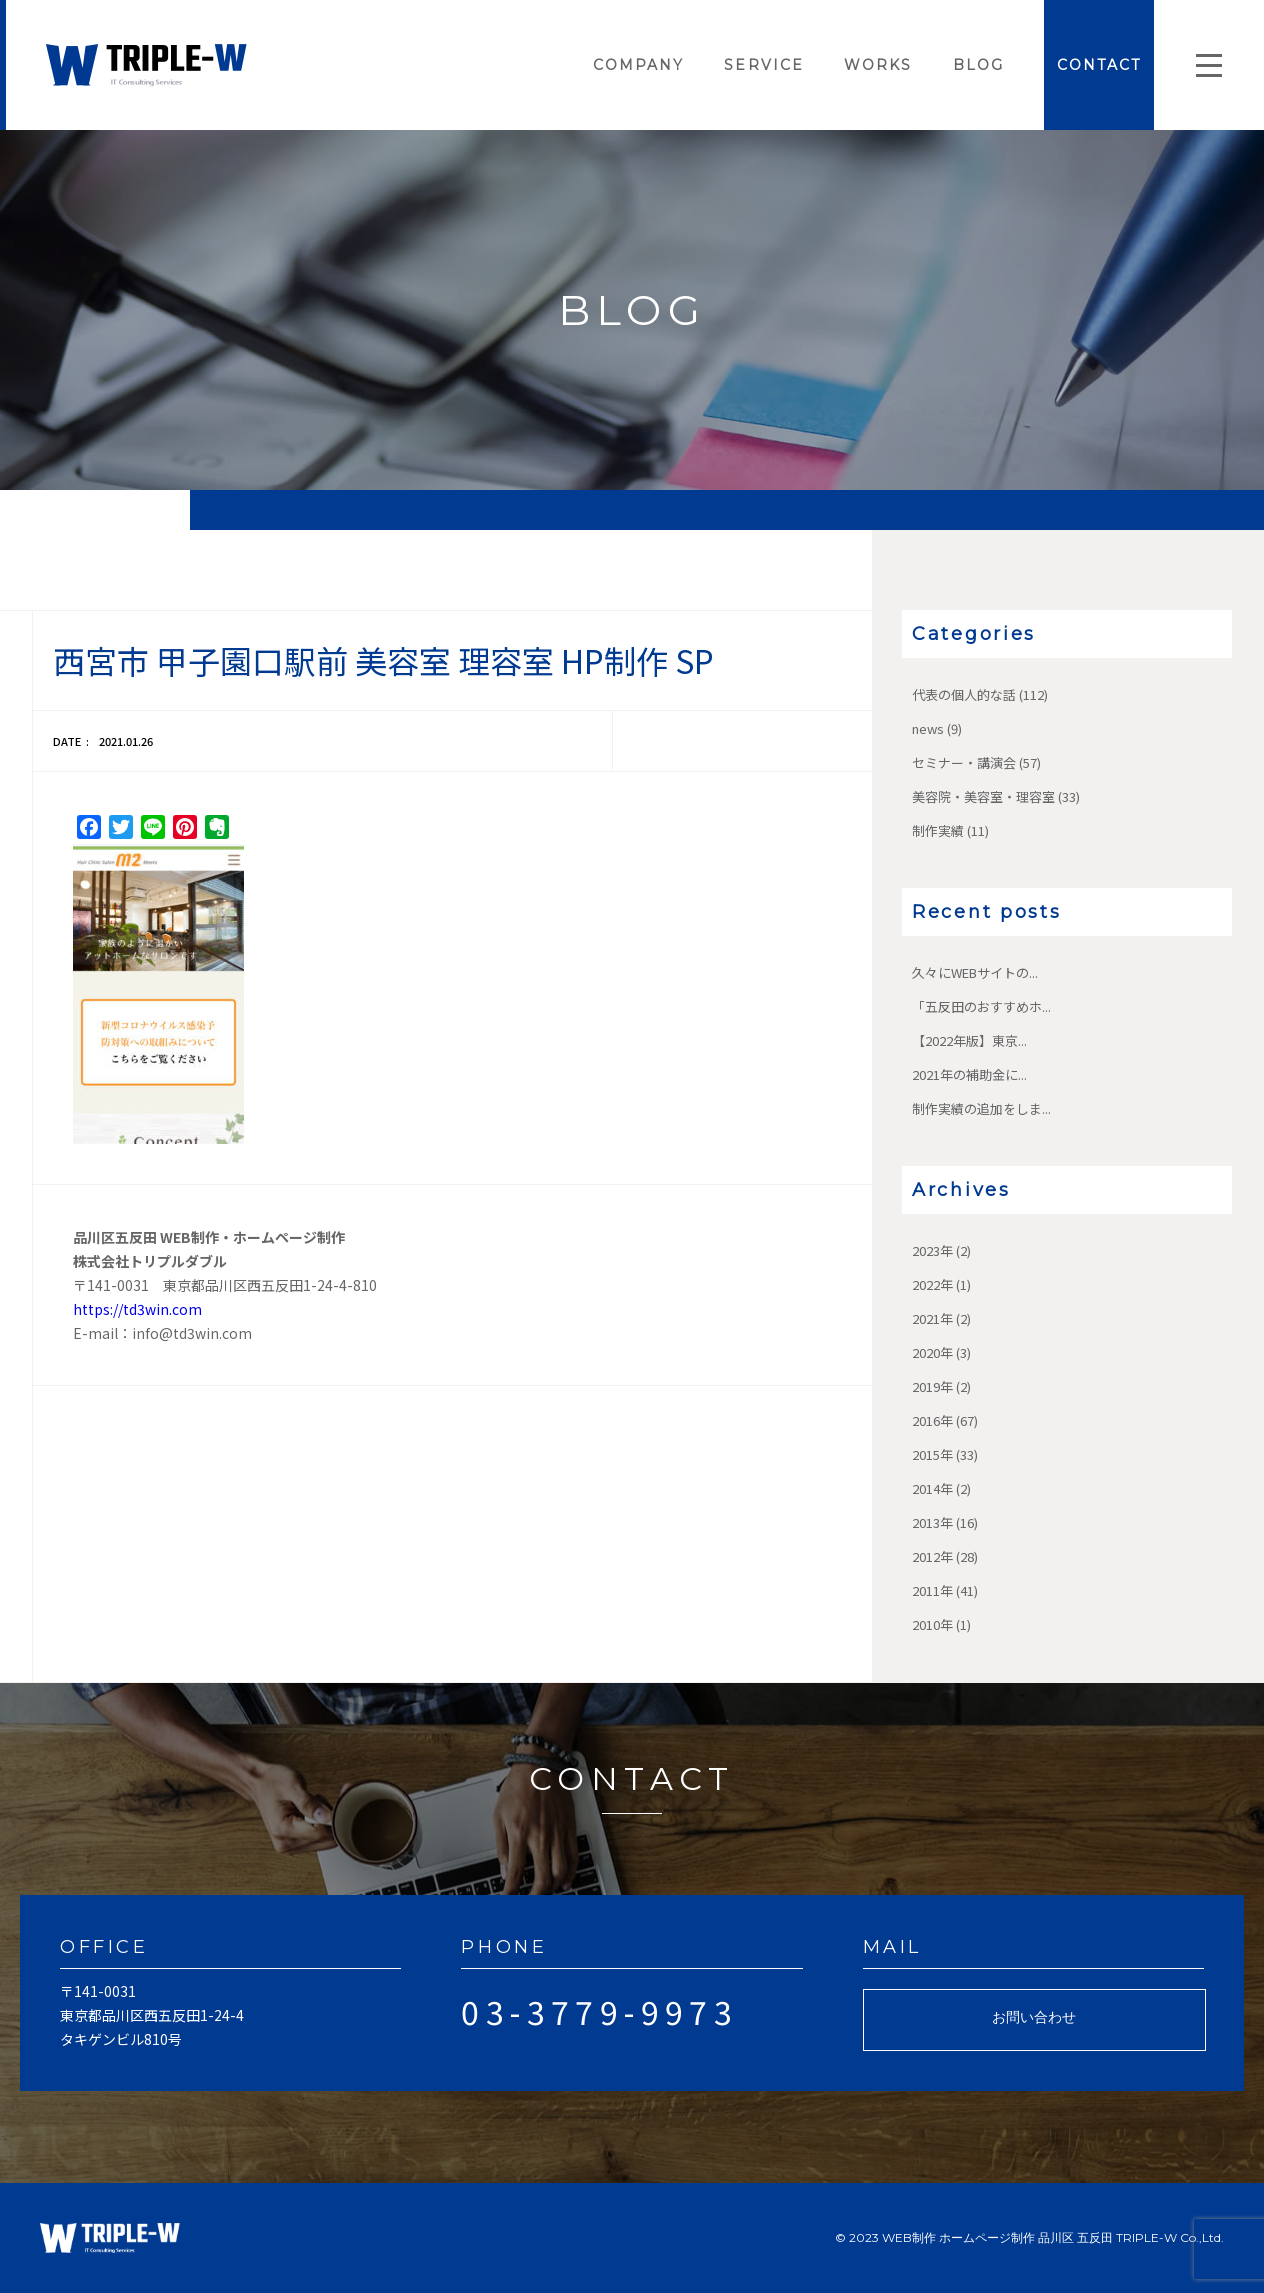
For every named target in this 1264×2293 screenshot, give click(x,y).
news (928, 728)
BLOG (978, 65)
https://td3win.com (137, 1309)
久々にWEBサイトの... (975, 972)
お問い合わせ (1034, 2017)
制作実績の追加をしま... (981, 1108)
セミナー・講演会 (964, 762)
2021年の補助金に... (969, 1074)
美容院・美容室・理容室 (983, 796)
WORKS (878, 65)
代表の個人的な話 (964, 694)
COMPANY (639, 65)
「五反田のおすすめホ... (981, 1006)
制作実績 (938, 830)
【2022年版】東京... (969, 1040)
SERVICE (764, 65)
